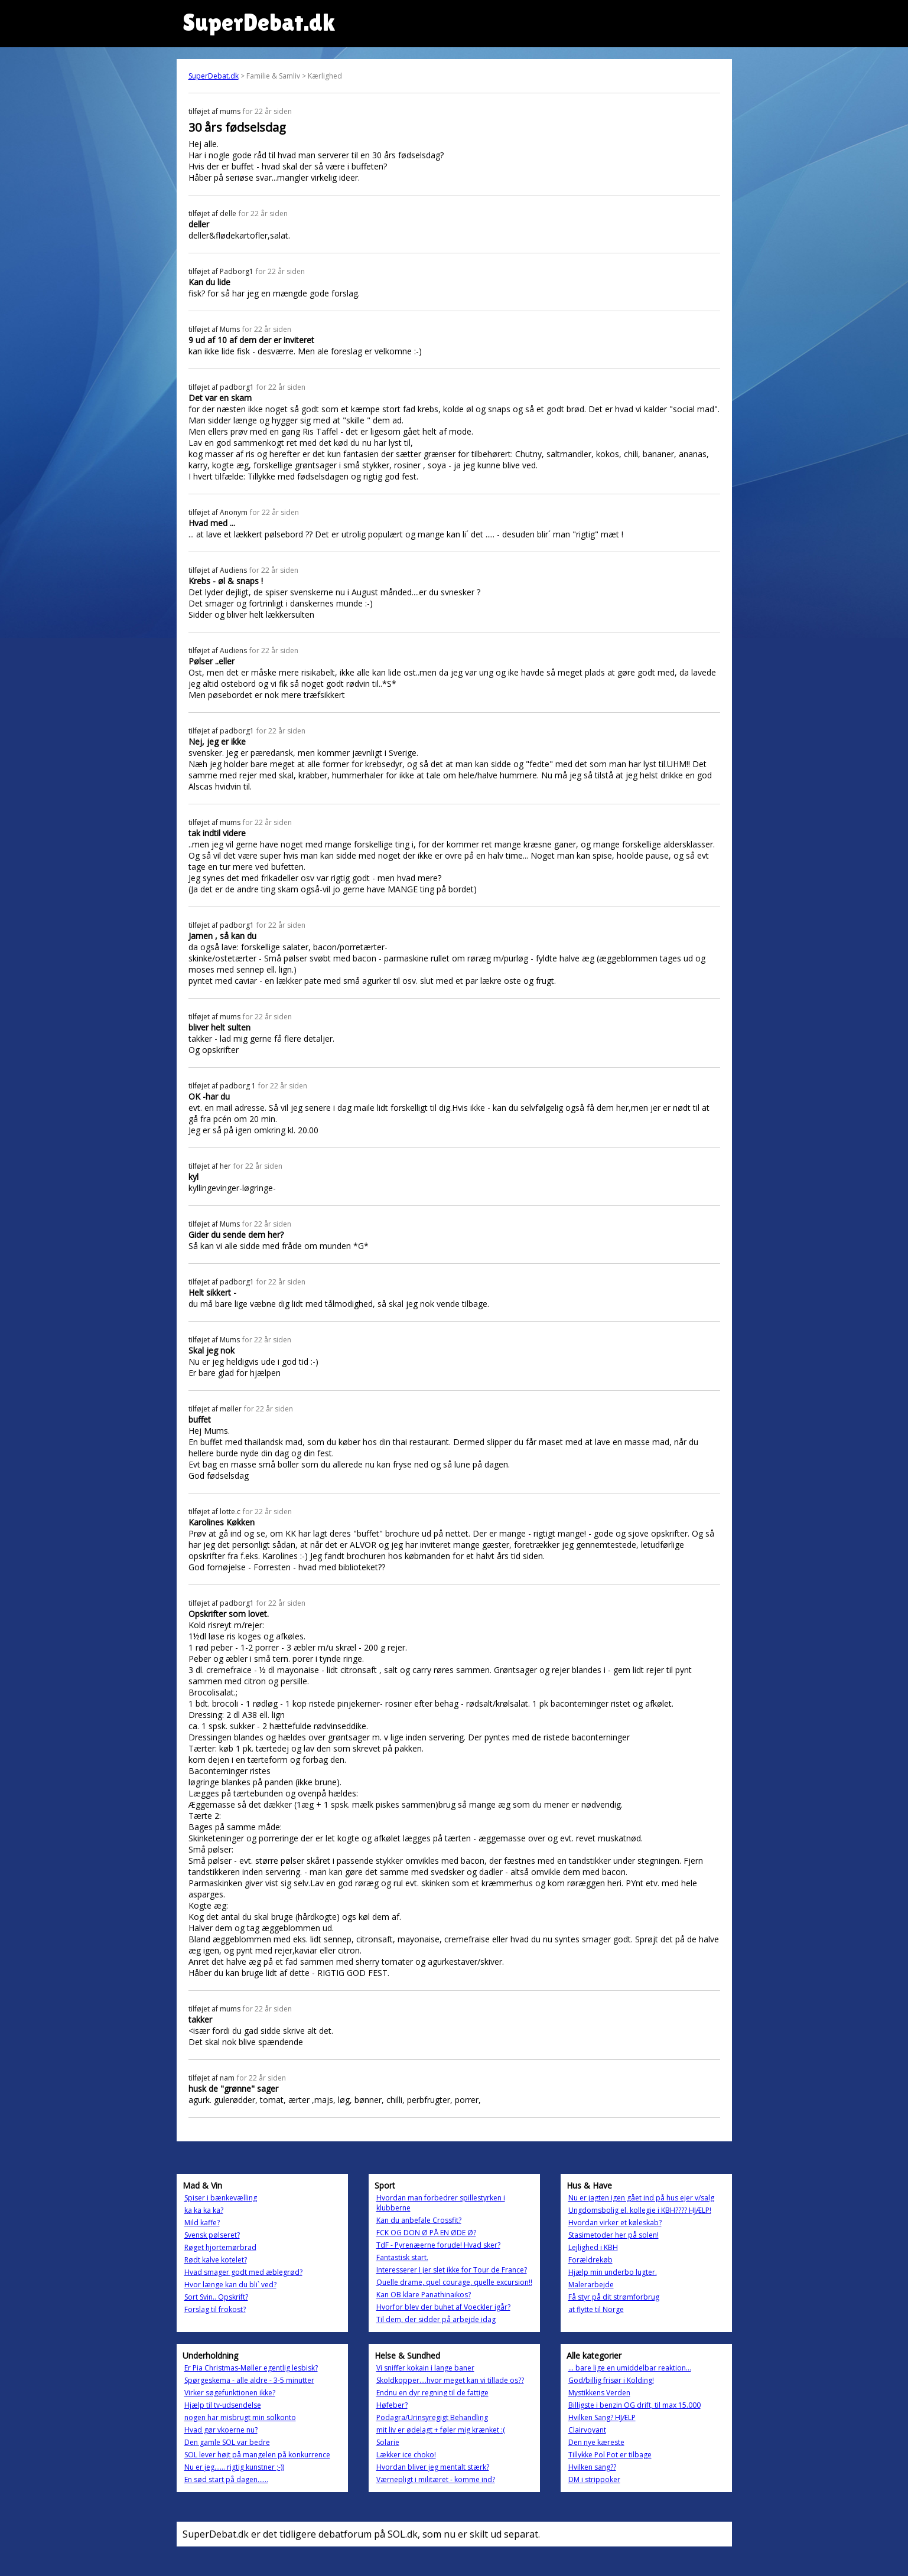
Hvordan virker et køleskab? (615, 2223)
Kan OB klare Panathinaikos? (423, 2295)
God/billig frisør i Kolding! (611, 2380)
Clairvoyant (587, 2430)
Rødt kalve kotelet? (215, 2260)
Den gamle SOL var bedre (227, 2442)
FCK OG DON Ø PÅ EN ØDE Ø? (426, 2233)
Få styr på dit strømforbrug (613, 2297)
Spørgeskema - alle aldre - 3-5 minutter (249, 2380)
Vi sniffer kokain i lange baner (425, 2368)
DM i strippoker (594, 2479)
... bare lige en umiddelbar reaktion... (629, 2368)
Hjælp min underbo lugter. (612, 2272)
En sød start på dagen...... (226, 2479)
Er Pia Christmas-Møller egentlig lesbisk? (251, 2368)
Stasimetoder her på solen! (613, 2235)
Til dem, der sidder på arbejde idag (436, 2319)
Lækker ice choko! (406, 2455)
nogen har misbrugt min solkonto (240, 2417)
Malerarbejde (591, 2285)
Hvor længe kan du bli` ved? (230, 2285)
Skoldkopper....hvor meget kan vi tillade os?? (450, 2380)
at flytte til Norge (596, 2309)
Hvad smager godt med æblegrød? (243, 2272)
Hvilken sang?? (592, 2467)
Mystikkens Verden (599, 2393)
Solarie (387, 2442)
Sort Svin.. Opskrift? (216, 2297)
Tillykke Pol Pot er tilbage (610, 2455)
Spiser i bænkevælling (220, 2198)
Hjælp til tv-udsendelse (222, 2405)
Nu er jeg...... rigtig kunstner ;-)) (234, 2467)
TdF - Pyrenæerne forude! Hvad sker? (438, 2245)
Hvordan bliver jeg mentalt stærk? (432, 2467)
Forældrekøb (590, 2260)
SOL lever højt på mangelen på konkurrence (257, 2455)
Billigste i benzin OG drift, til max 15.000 (634, 2405)
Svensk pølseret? (212, 2235)
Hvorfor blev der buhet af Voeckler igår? (443, 2307)
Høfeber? (392, 2405)
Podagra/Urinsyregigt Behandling (432, 2417)
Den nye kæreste (596, 2442)
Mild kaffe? (202, 2223)
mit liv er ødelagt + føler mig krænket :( (440, 2430)
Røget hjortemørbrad (220, 2247)
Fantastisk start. (402, 2257)
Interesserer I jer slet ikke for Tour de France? (451, 2270)
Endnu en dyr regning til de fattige (432, 2393)
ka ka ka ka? (203, 2210)
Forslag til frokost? (215, 2309)
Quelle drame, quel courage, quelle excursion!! (454, 2282)
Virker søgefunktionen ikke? (229, 2393)
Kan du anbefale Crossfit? (418, 2220)
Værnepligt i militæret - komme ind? (435, 2479)
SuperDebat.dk (213, 76)
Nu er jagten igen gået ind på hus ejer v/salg (641, 2198)
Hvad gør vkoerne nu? (221, 2430)
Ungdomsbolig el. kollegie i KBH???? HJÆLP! (639, 2210)
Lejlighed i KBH (593, 2247)
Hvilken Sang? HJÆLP (602, 2417)
